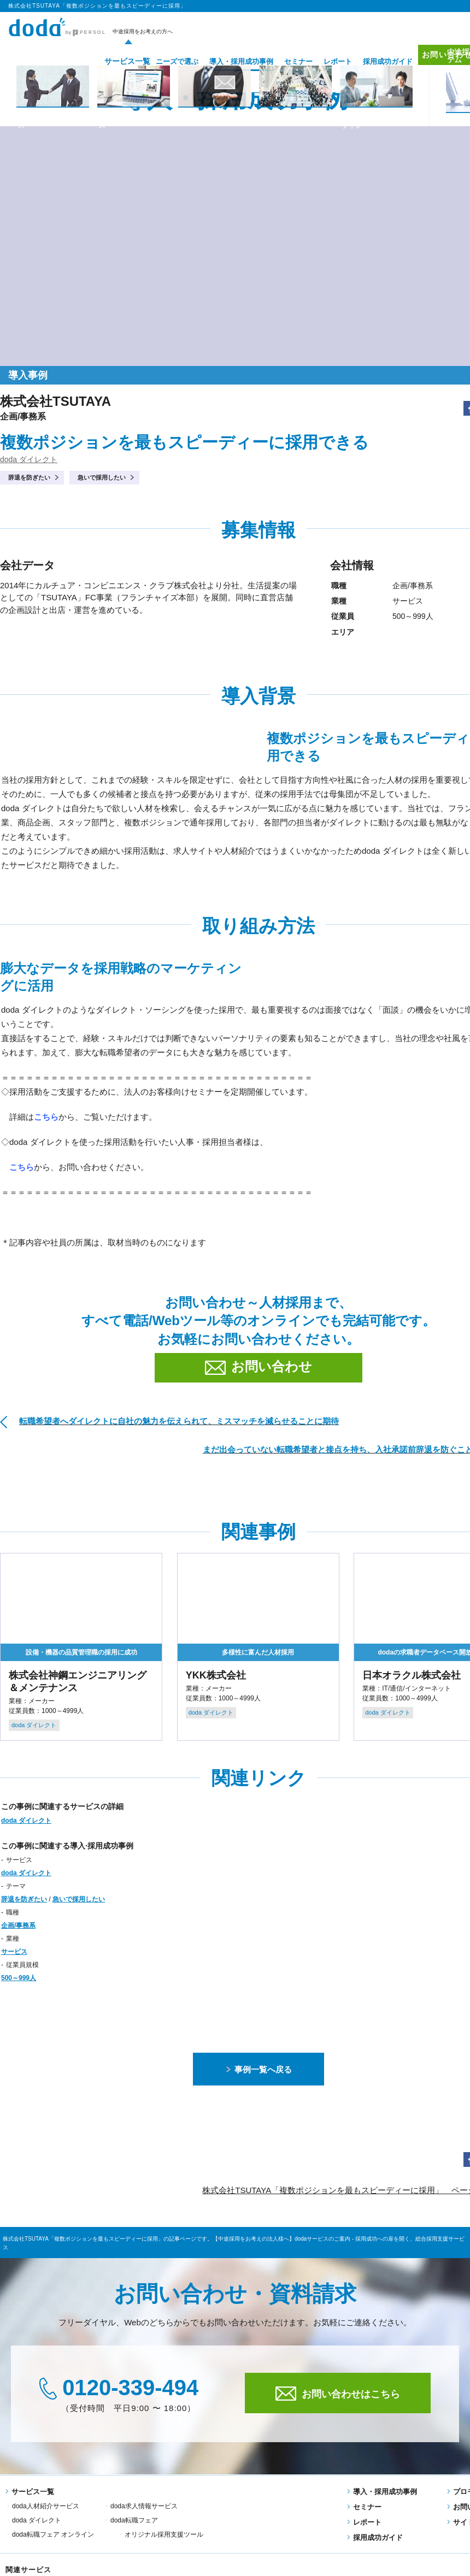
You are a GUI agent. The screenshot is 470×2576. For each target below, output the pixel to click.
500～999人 (18, 1978)
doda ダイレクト (28, 459)
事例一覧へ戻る (259, 2069)
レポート (321, 61)
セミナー (282, 61)
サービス (14, 1951)
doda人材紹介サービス (45, 2505)
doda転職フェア (36, 2520)
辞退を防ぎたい (29, 477)
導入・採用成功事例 (225, 61)
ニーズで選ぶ (160, 61)
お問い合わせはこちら (337, 2393)
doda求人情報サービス (144, 2505)
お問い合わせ (436, 61)
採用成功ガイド (371, 61)
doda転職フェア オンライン (151, 2520)
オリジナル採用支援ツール (262, 2520)
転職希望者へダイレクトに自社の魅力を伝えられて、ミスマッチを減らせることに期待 (179, 1421)
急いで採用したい (102, 477)
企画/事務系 (18, 1925)
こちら (21, 1167)
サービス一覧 (107, 61)
